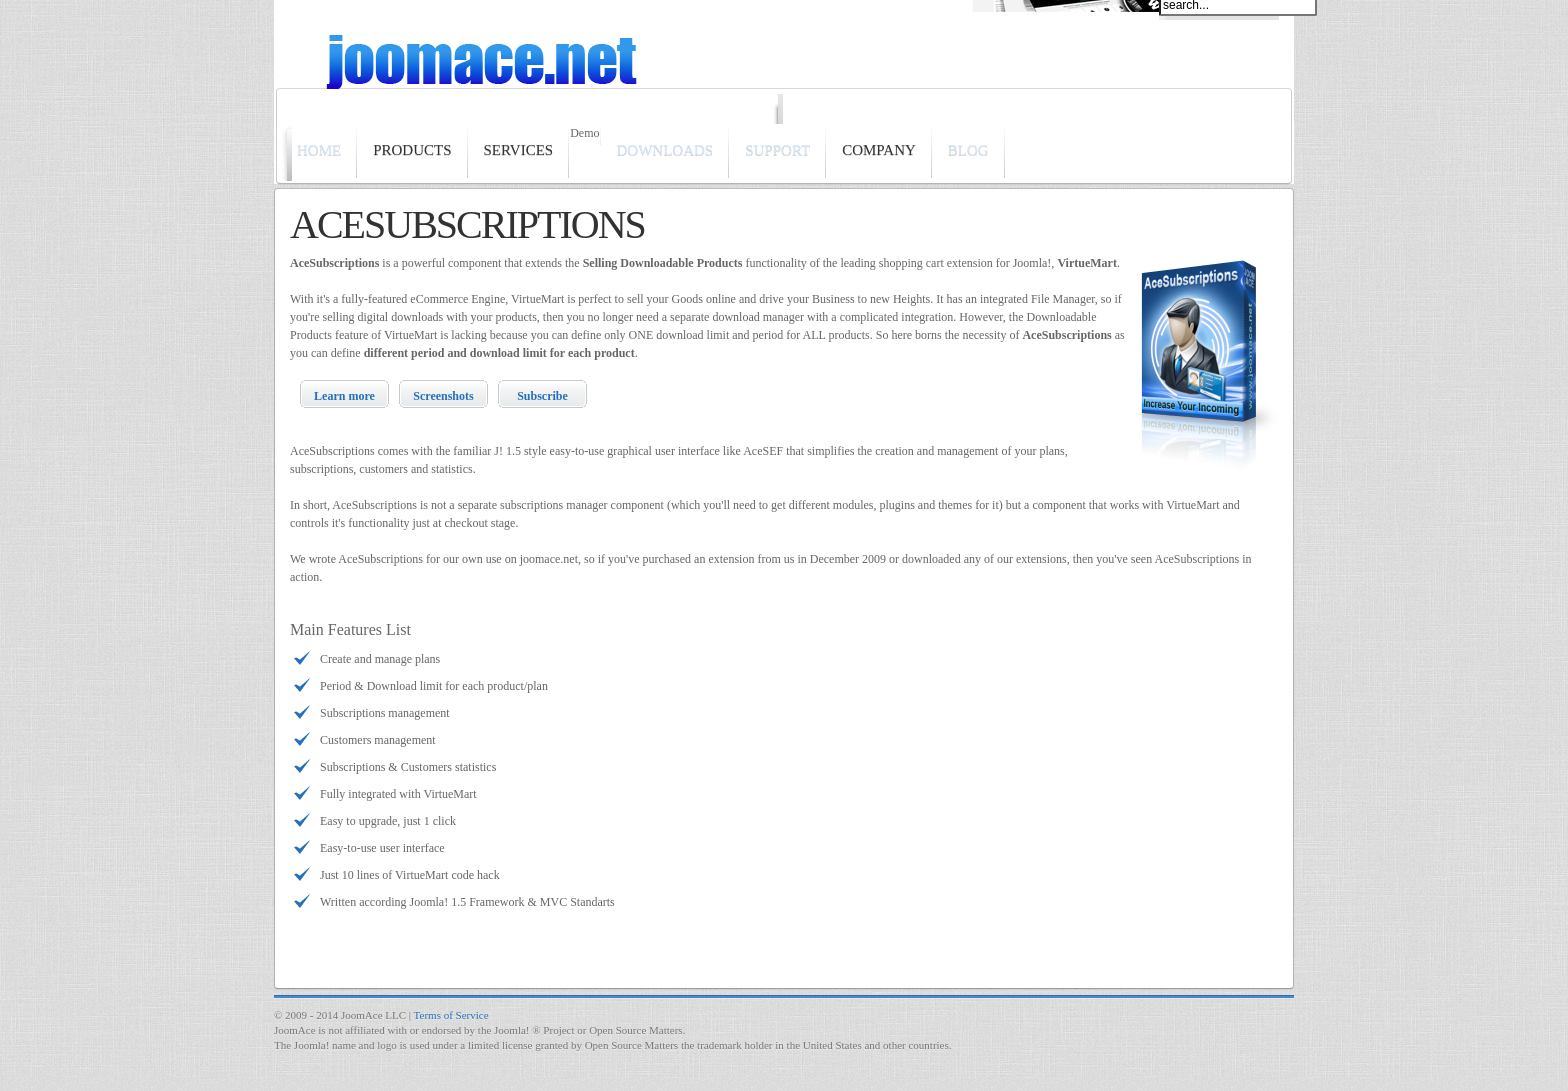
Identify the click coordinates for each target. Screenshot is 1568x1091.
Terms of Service (451, 1015)
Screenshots (443, 396)
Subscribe (542, 396)
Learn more (344, 396)
